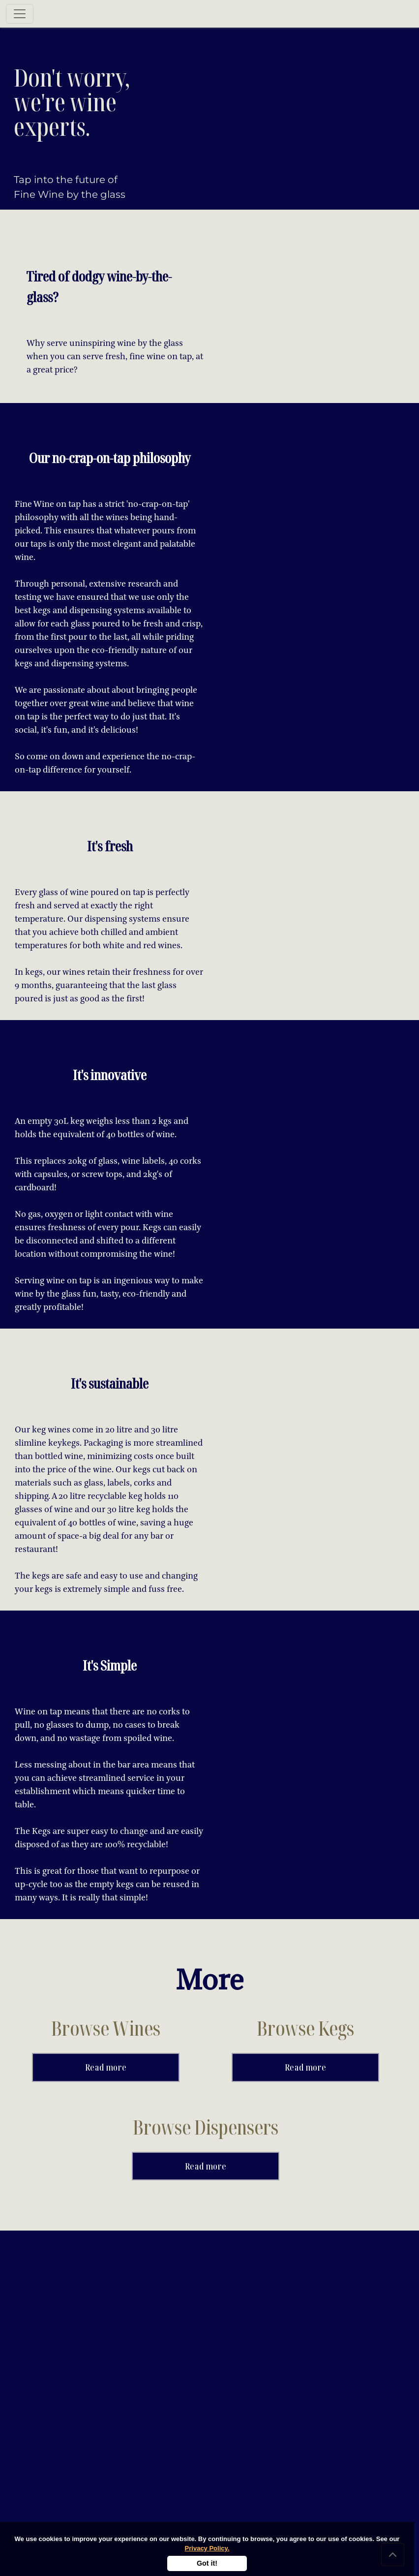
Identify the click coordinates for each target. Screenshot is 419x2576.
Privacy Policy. (207, 2548)
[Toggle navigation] (19, 14)
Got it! (207, 2563)
